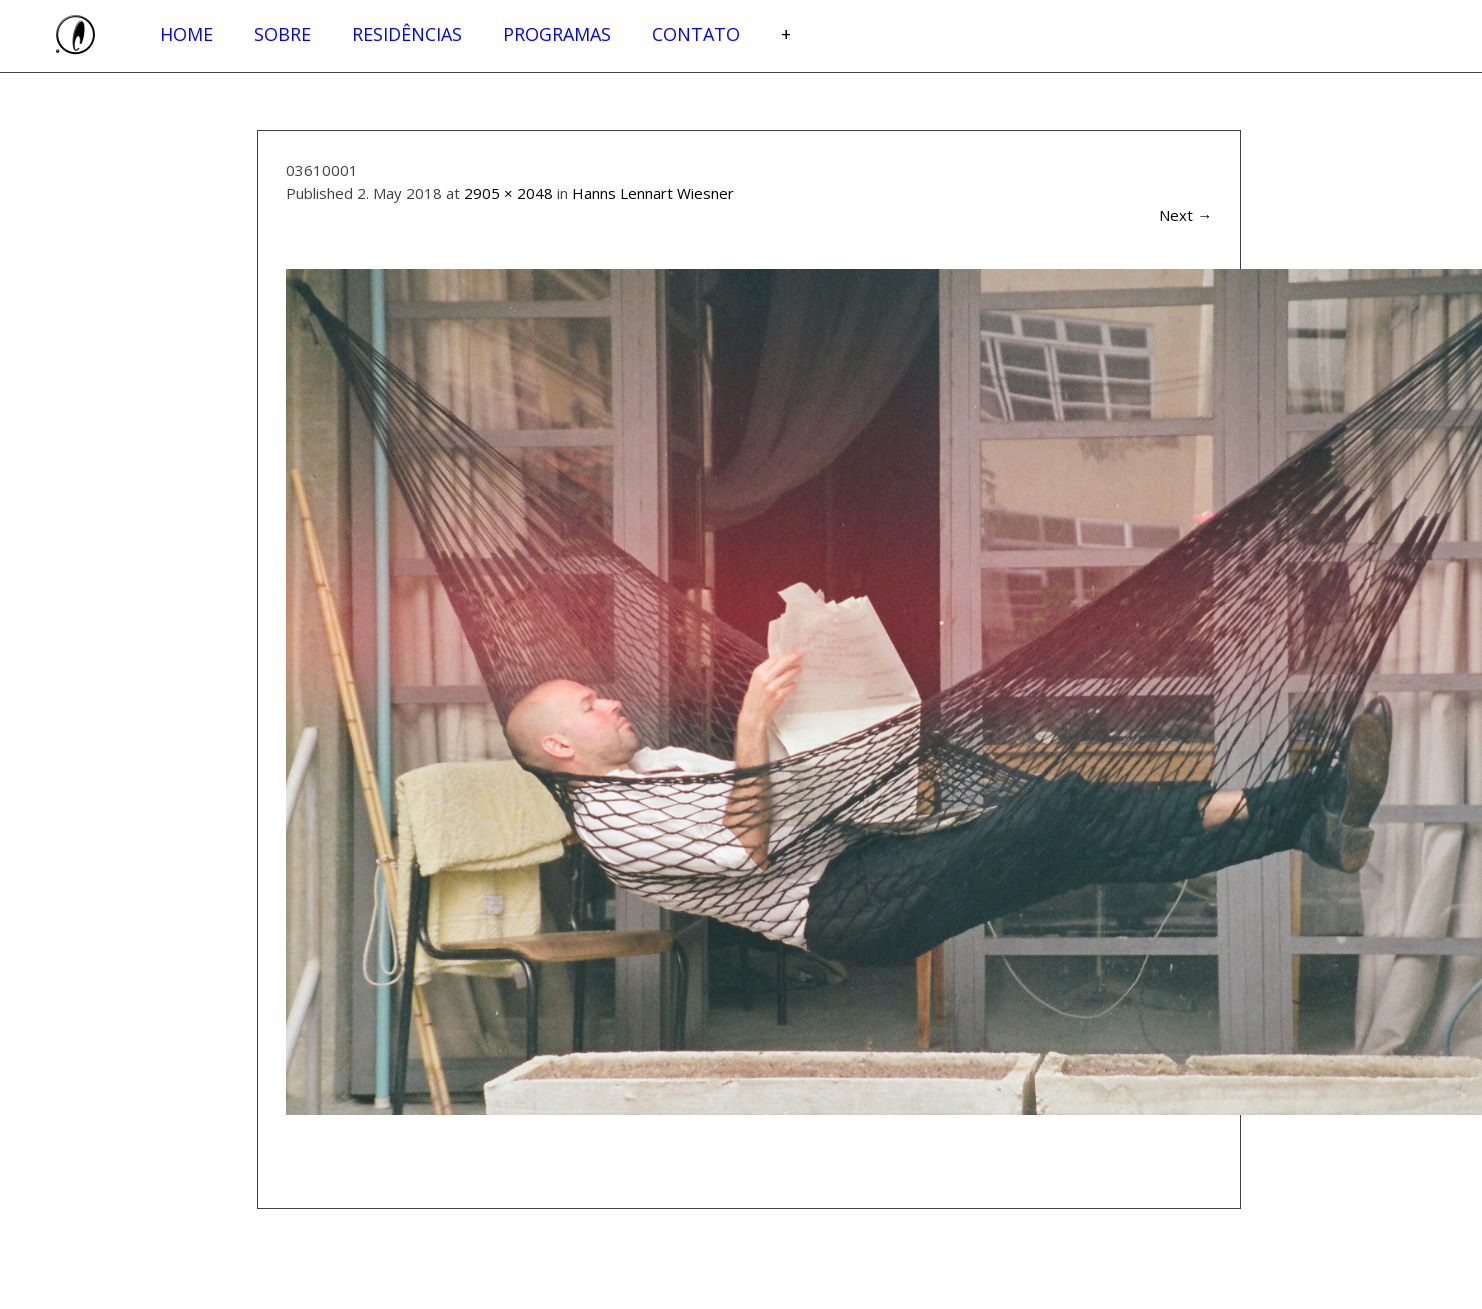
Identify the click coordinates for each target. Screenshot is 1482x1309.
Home (186, 34)
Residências (407, 34)
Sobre (282, 34)
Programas (557, 34)
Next (1185, 215)
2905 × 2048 (508, 193)
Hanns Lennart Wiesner (653, 193)
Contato (696, 34)
